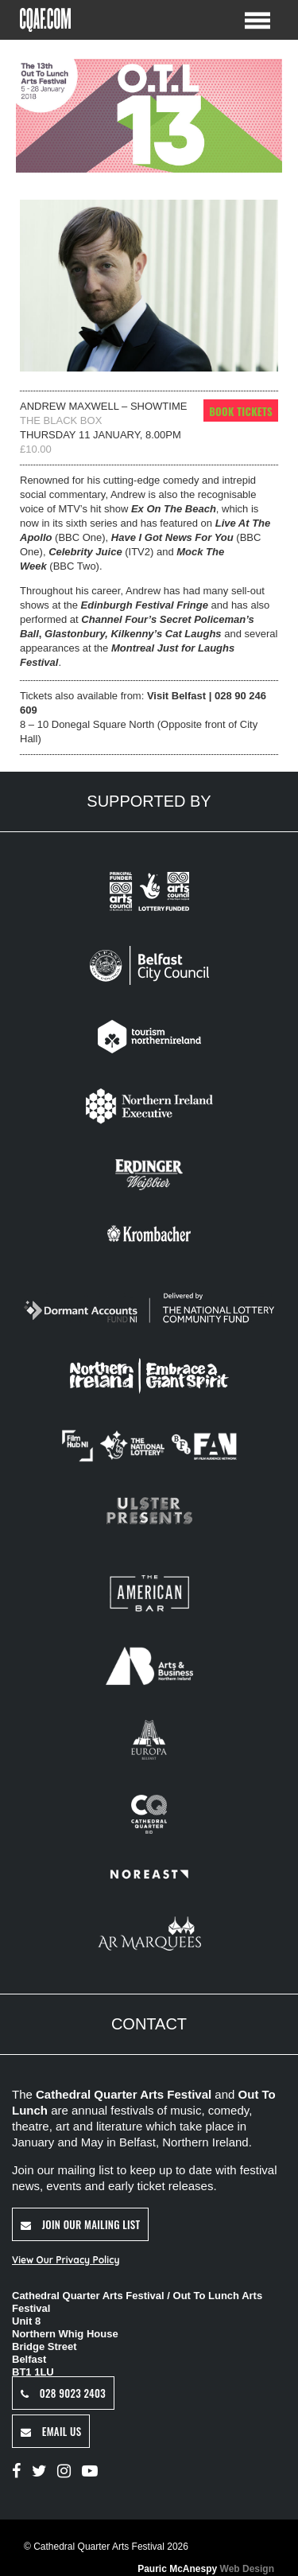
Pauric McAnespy (205, 2568)
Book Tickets (241, 411)
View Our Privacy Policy (65, 2260)
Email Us (51, 2431)
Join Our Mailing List (80, 2224)
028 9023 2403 (63, 2393)
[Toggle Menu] (257, 19)
